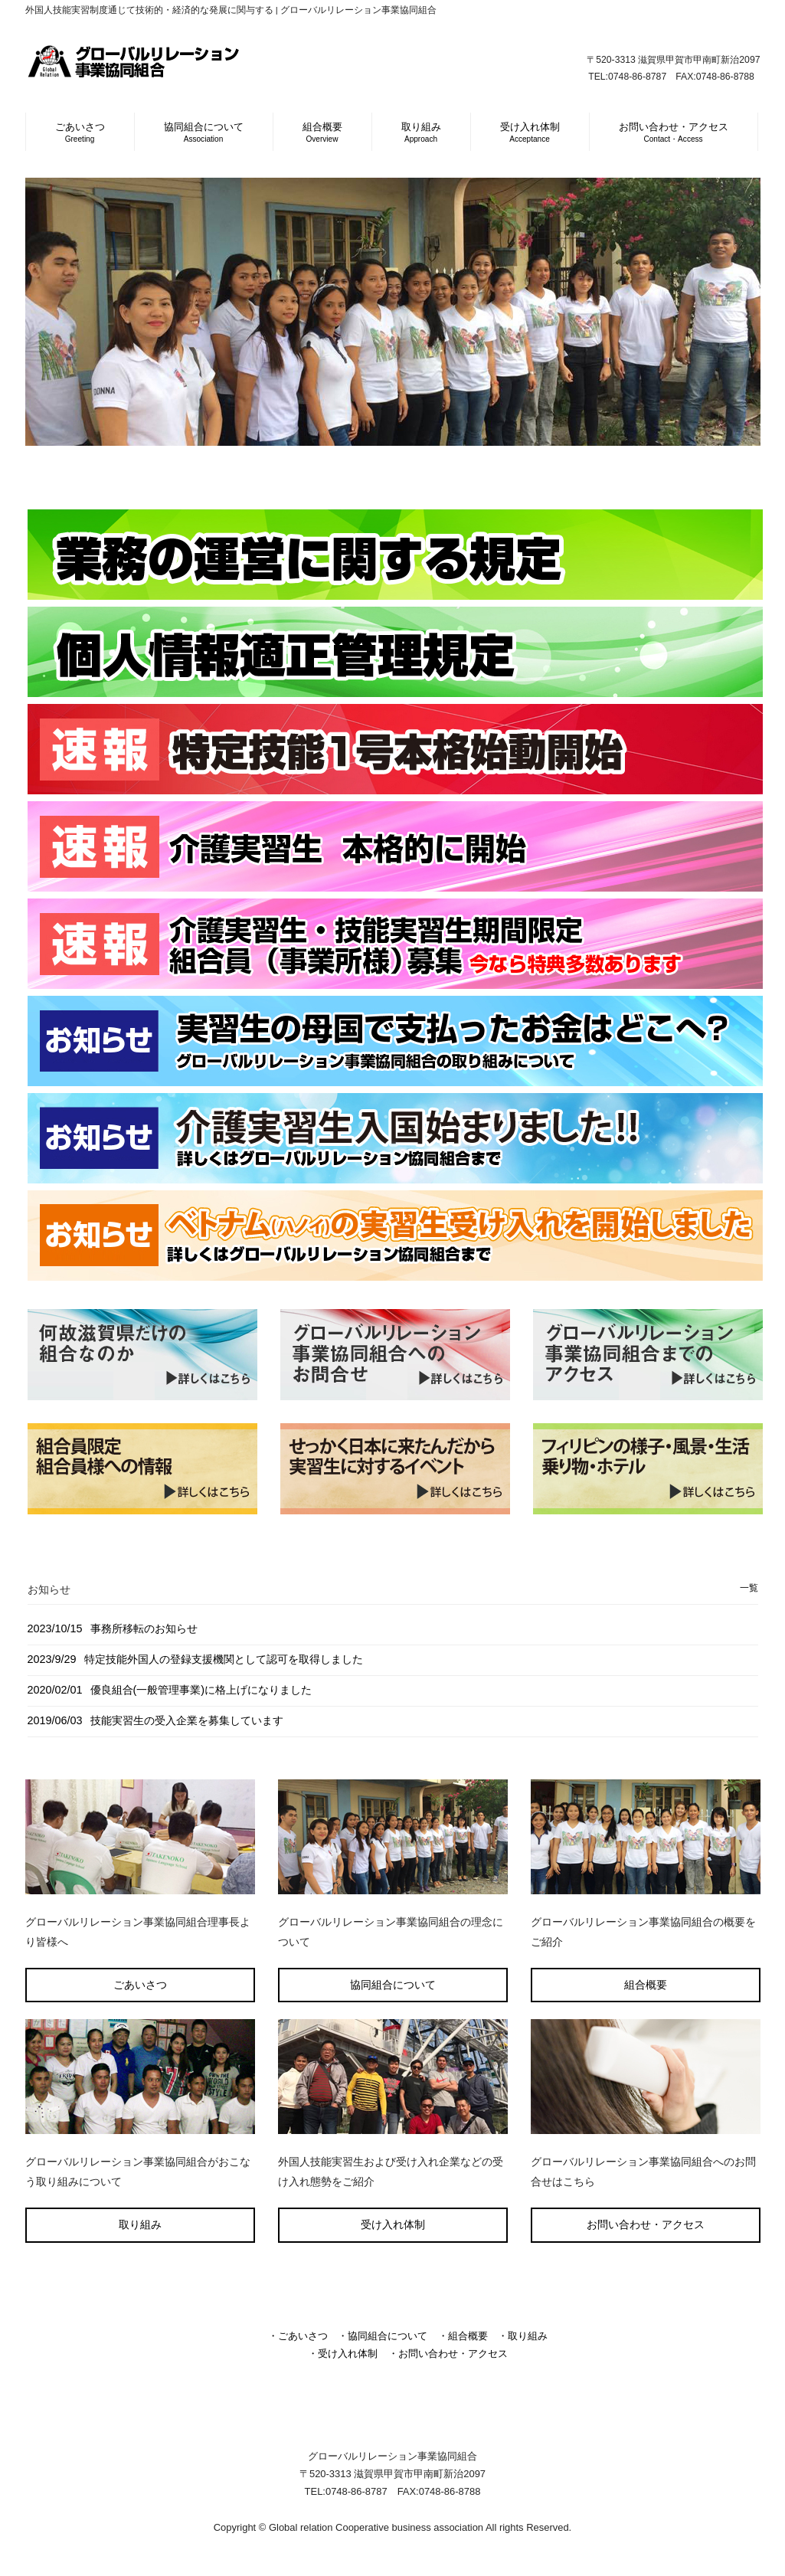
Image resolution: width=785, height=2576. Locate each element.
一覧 (749, 1587)
